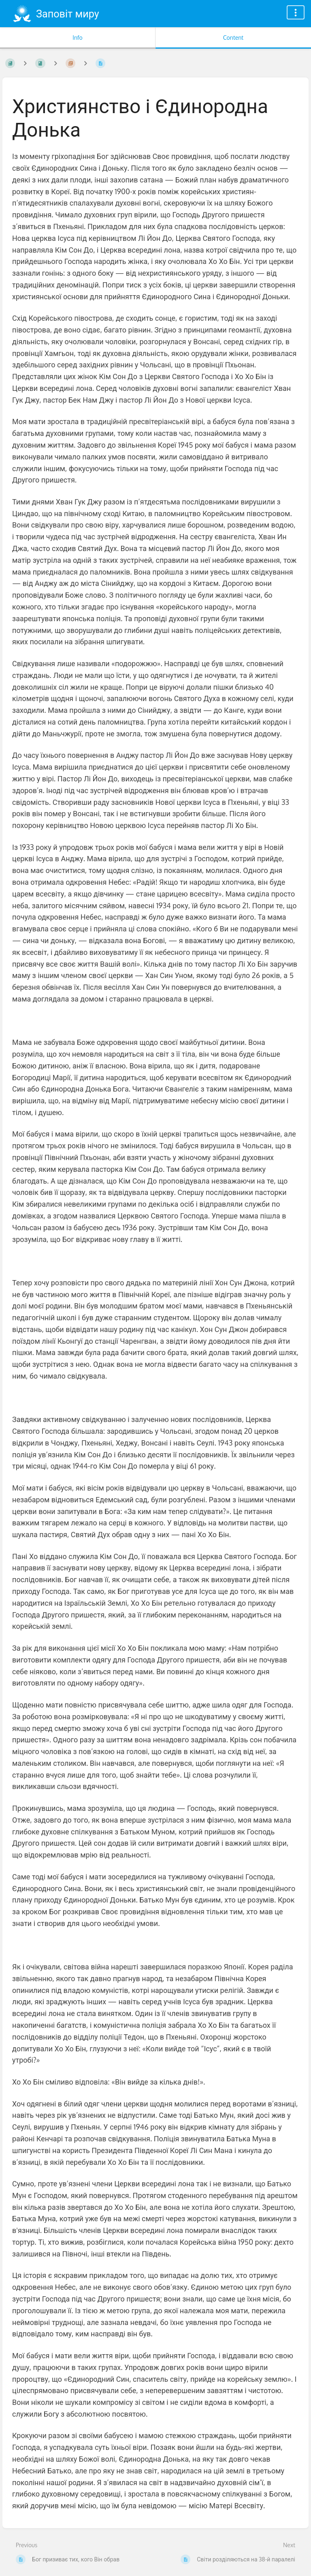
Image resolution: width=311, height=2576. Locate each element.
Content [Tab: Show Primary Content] (233, 37)
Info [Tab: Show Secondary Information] (77, 37)
